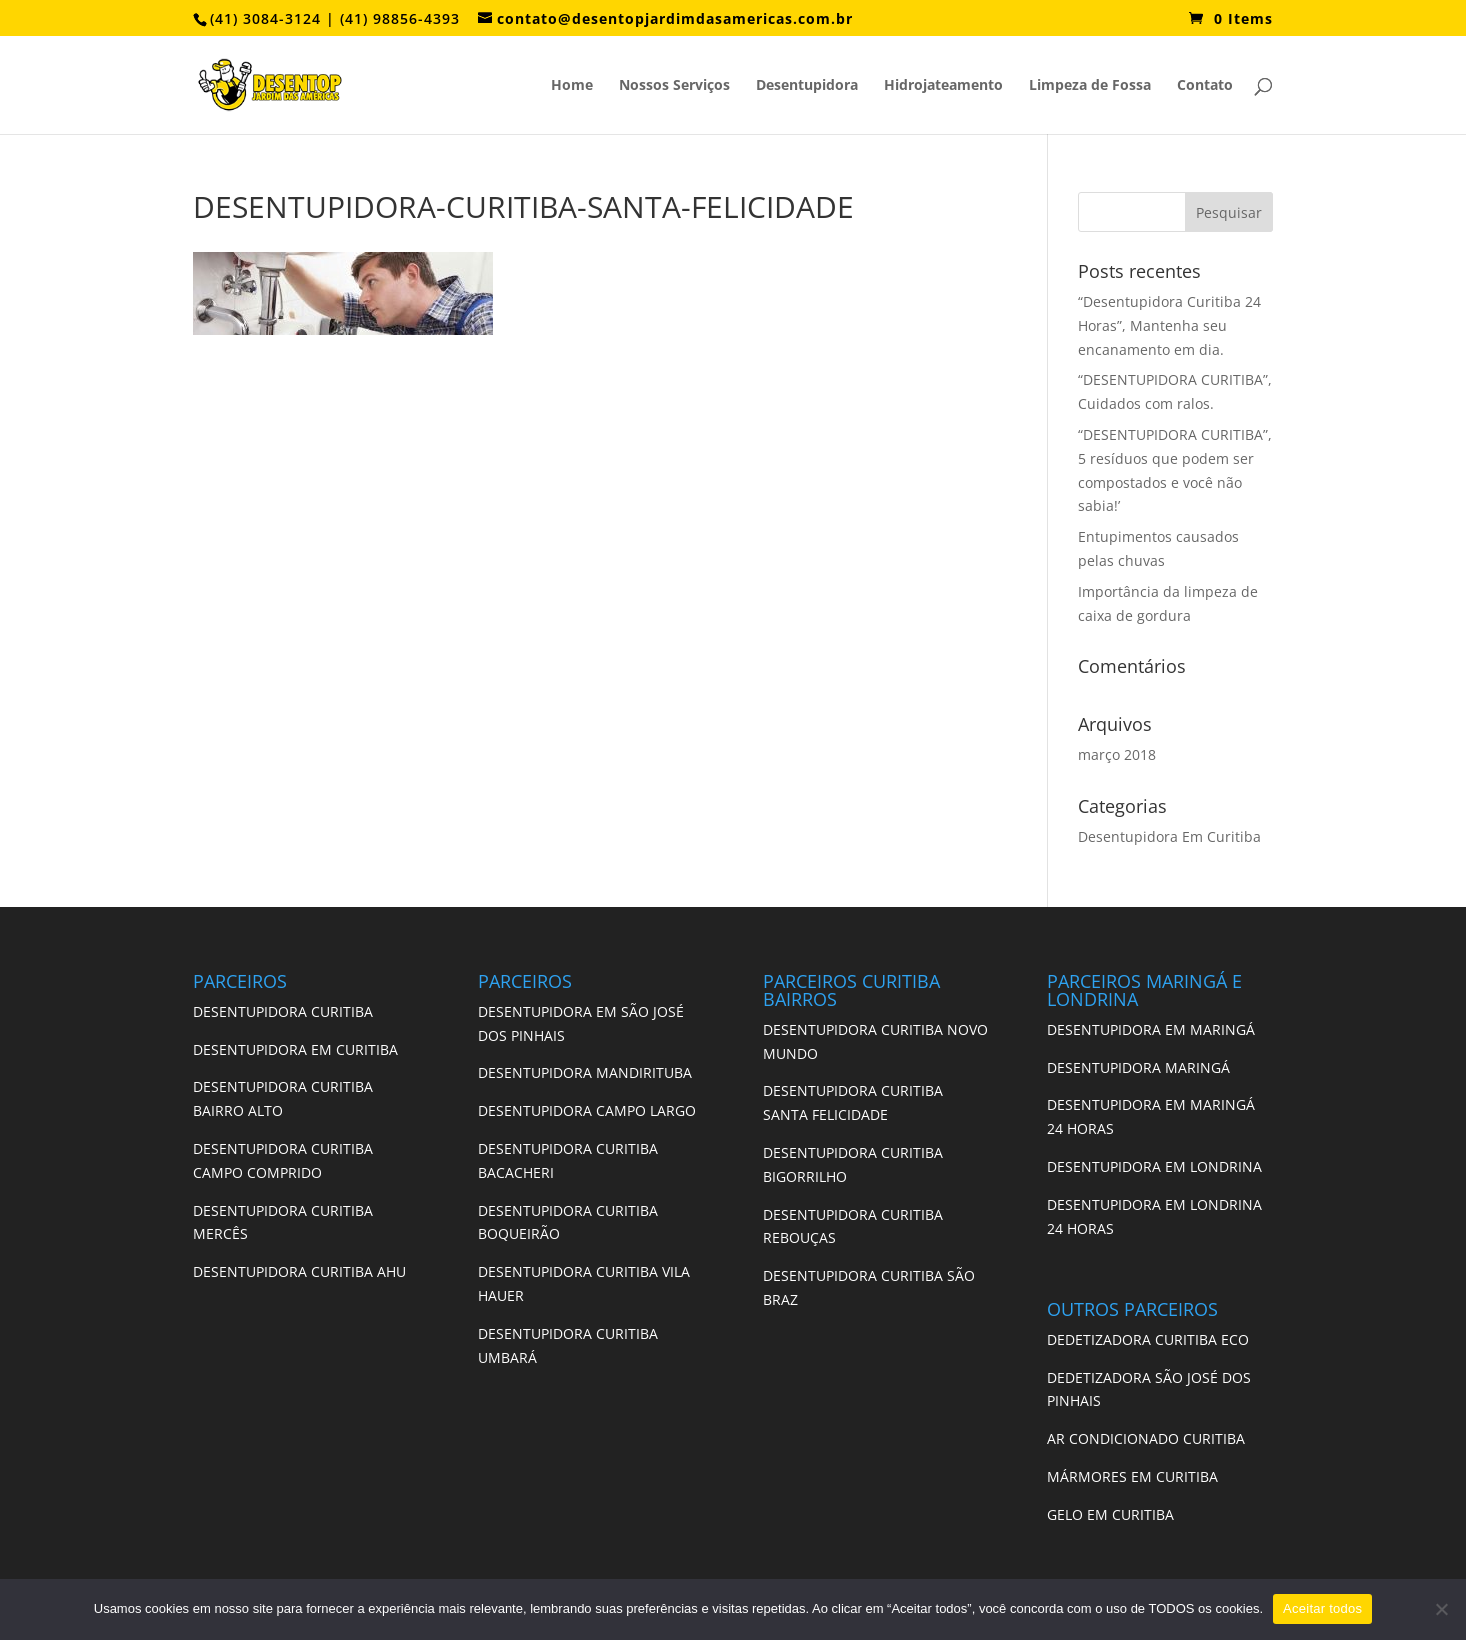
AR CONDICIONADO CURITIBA (1146, 1438)
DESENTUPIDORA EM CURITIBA (295, 1049)
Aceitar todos (1322, 1608)
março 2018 (1117, 754)
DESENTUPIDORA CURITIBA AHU (299, 1271)
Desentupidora (807, 86)
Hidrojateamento (943, 86)
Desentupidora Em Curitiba (1169, 836)
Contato (1205, 86)
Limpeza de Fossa (1090, 86)
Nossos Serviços (674, 86)
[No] (1441, 1609)
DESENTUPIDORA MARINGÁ (1138, 1067)
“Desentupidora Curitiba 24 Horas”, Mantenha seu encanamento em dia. (1169, 325)
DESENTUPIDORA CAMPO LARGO (587, 1110)
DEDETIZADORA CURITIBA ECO (1148, 1339)
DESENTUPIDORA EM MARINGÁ (1151, 1029)
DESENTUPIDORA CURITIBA (283, 1011)
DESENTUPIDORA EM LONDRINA (1154, 1166)
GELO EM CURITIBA (1110, 1514)
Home (572, 86)
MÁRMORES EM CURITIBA (1132, 1476)
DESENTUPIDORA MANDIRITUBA (585, 1072)
